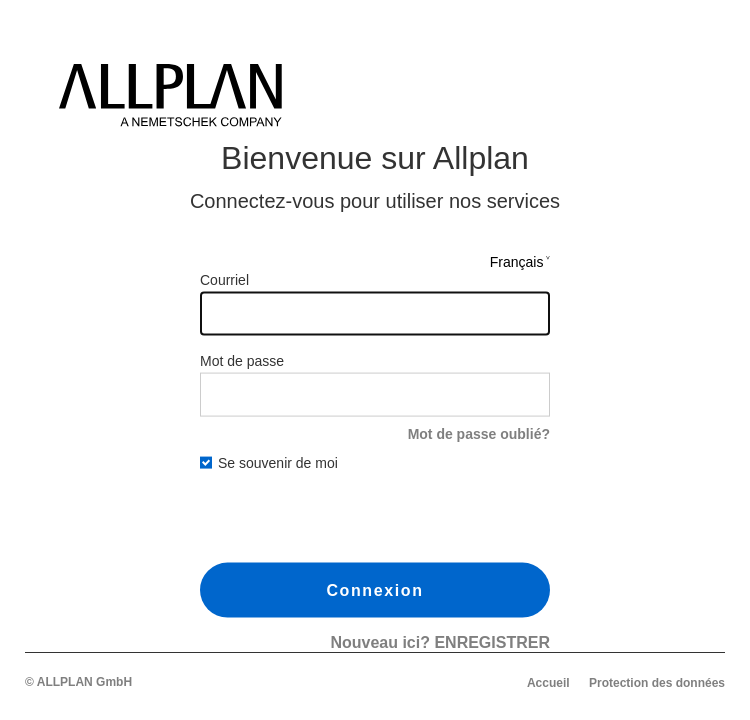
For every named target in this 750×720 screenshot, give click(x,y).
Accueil (548, 683)
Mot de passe (242, 360)
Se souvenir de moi (269, 463)
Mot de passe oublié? (479, 433)
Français (517, 261)
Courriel (224, 279)
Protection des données (657, 683)
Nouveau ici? (440, 642)
